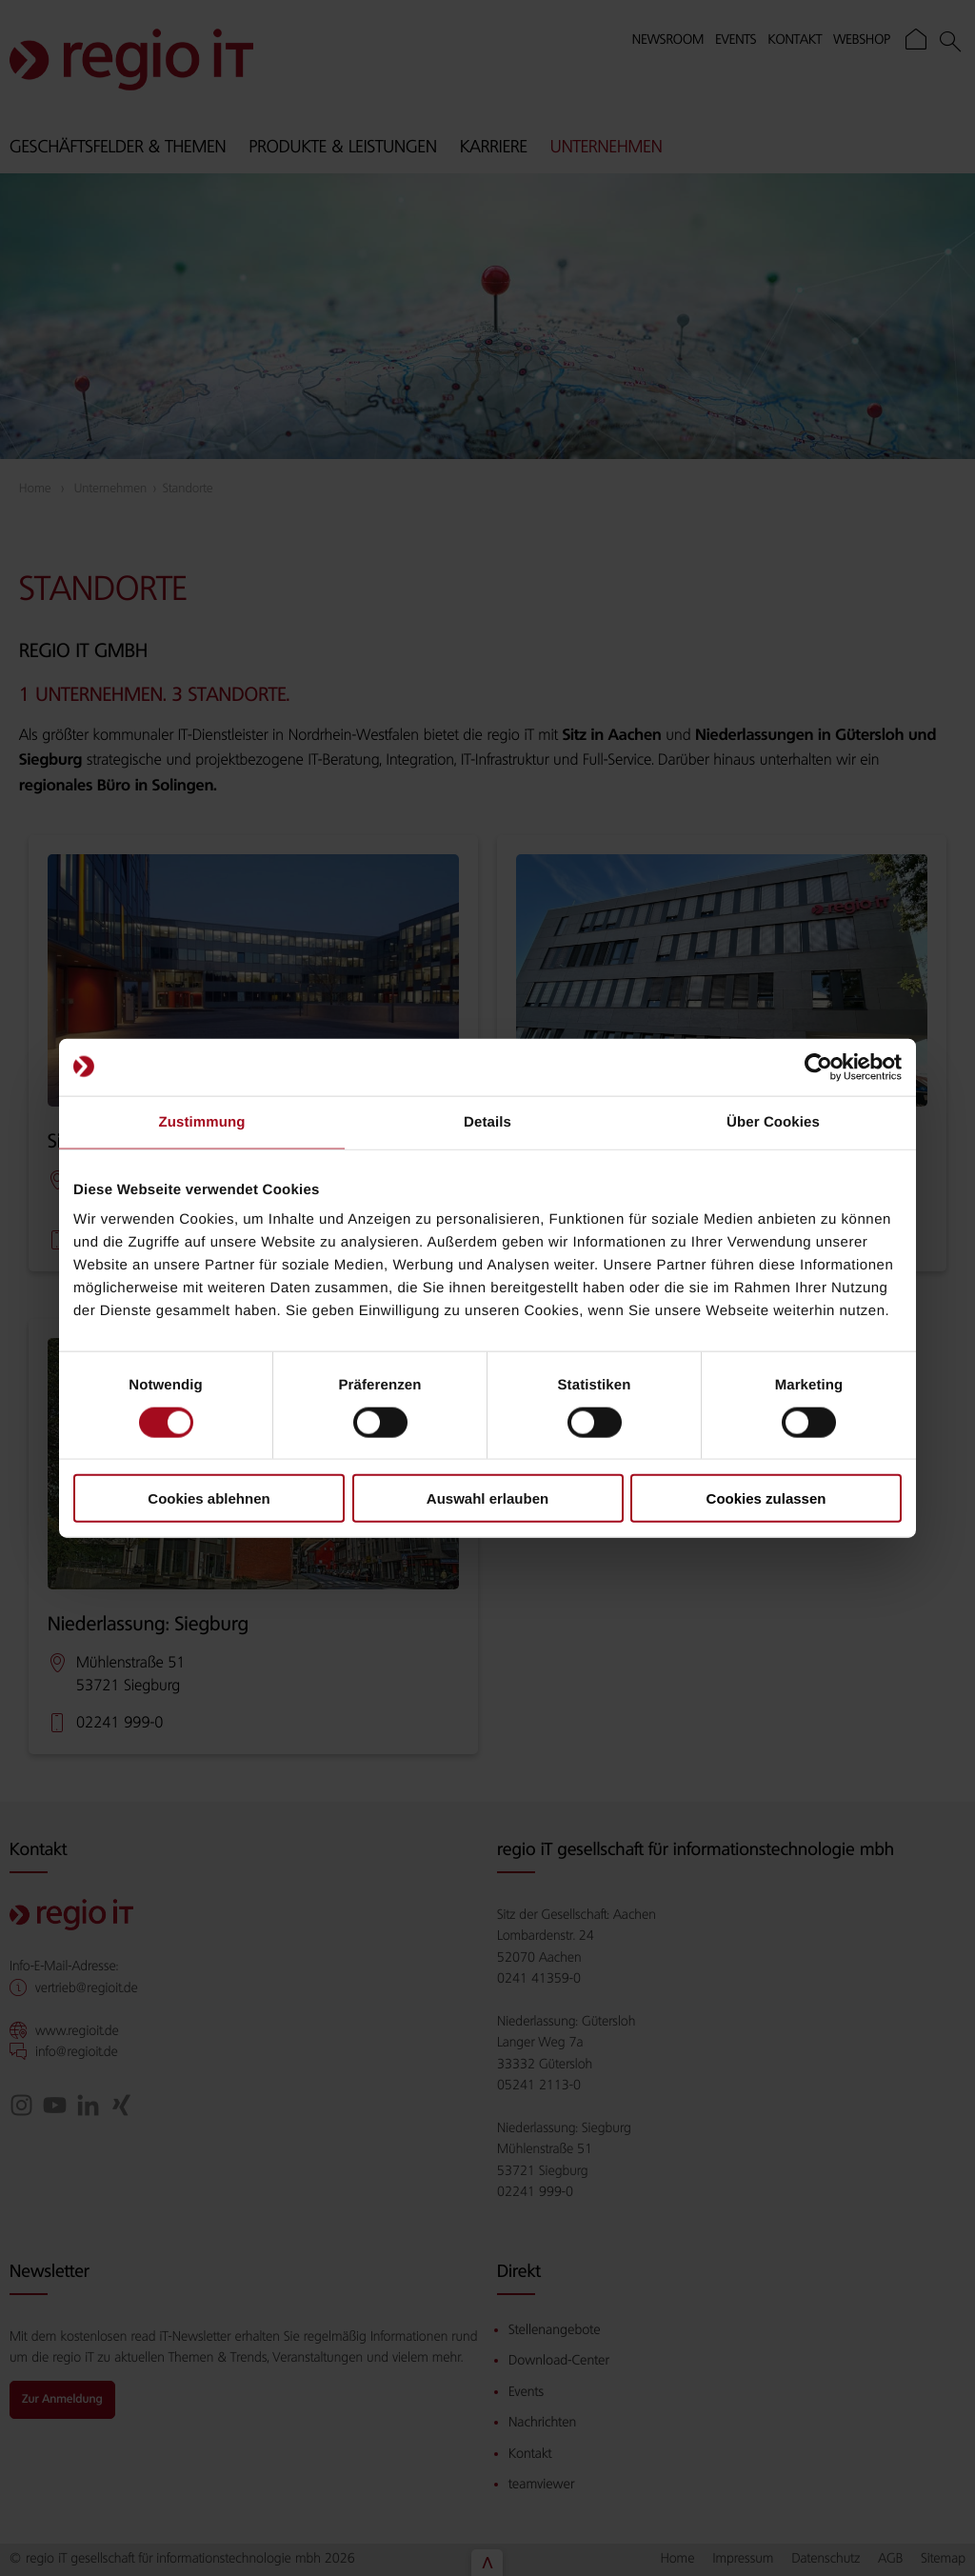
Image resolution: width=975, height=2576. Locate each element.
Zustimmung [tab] (202, 1121)
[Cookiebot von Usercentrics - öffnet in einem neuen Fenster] (818, 1066)
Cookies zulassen (766, 1498)
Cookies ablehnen (208, 1498)
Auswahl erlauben (487, 1498)
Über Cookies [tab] (773, 1121)
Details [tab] (487, 1121)
